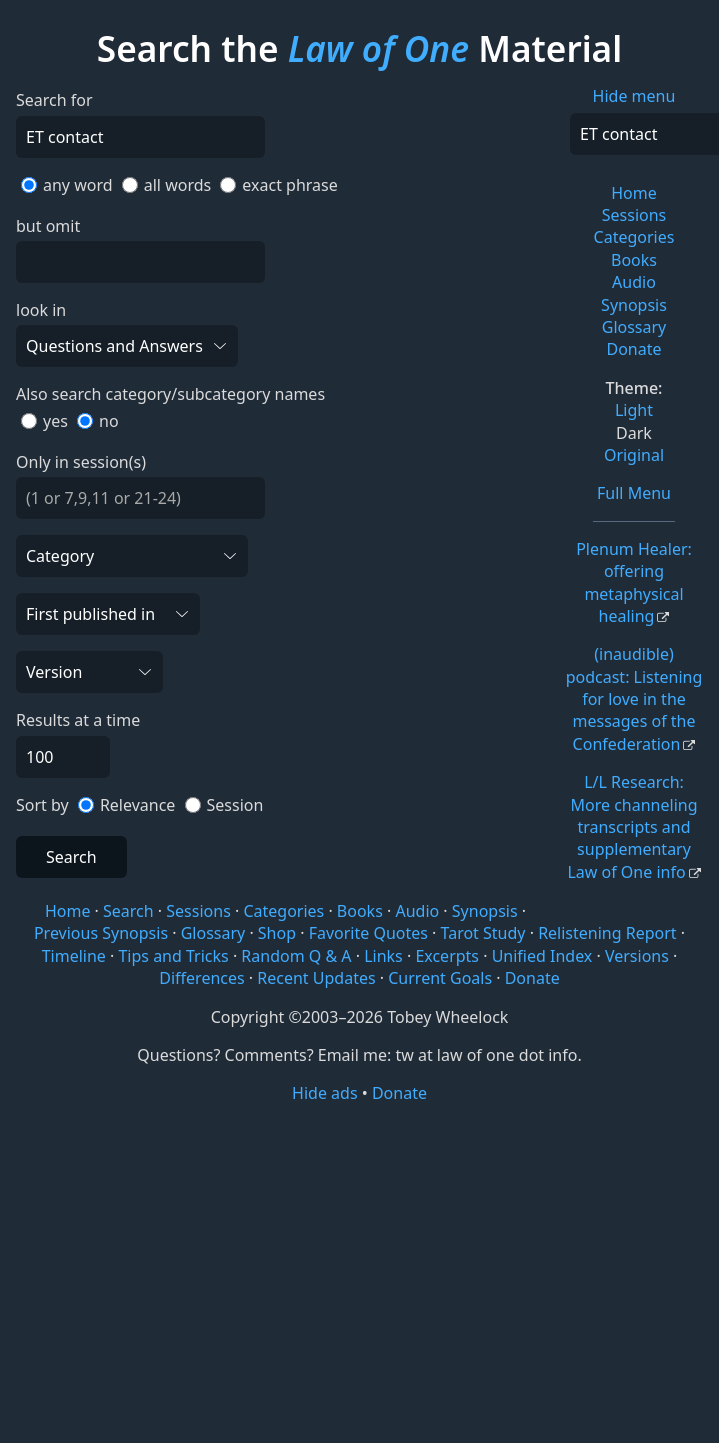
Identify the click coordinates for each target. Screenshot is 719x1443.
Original (634, 455)
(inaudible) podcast (634, 699)
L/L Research (632, 827)
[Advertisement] (359, 1261)
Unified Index (542, 956)
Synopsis (634, 305)
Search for (54, 100)
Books (634, 260)
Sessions (634, 215)
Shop (277, 933)
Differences (201, 978)
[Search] (140, 137)
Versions (637, 956)
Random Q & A (296, 956)
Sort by (42, 805)
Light (634, 410)
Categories (634, 237)
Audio (634, 282)
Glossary (634, 327)
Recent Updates (316, 978)
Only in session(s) (81, 462)
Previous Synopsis (101, 933)
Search (71, 857)
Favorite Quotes (368, 933)
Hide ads (325, 1093)
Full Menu (634, 493)
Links (383, 956)
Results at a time (78, 720)
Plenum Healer (634, 582)
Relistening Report (607, 933)
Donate (633, 349)
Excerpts (447, 956)
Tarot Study (483, 933)
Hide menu (634, 96)
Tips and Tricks (173, 956)
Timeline (74, 956)
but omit (48, 226)
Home (634, 193)
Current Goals (440, 978)
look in (41, 310)
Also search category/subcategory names (170, 394)
